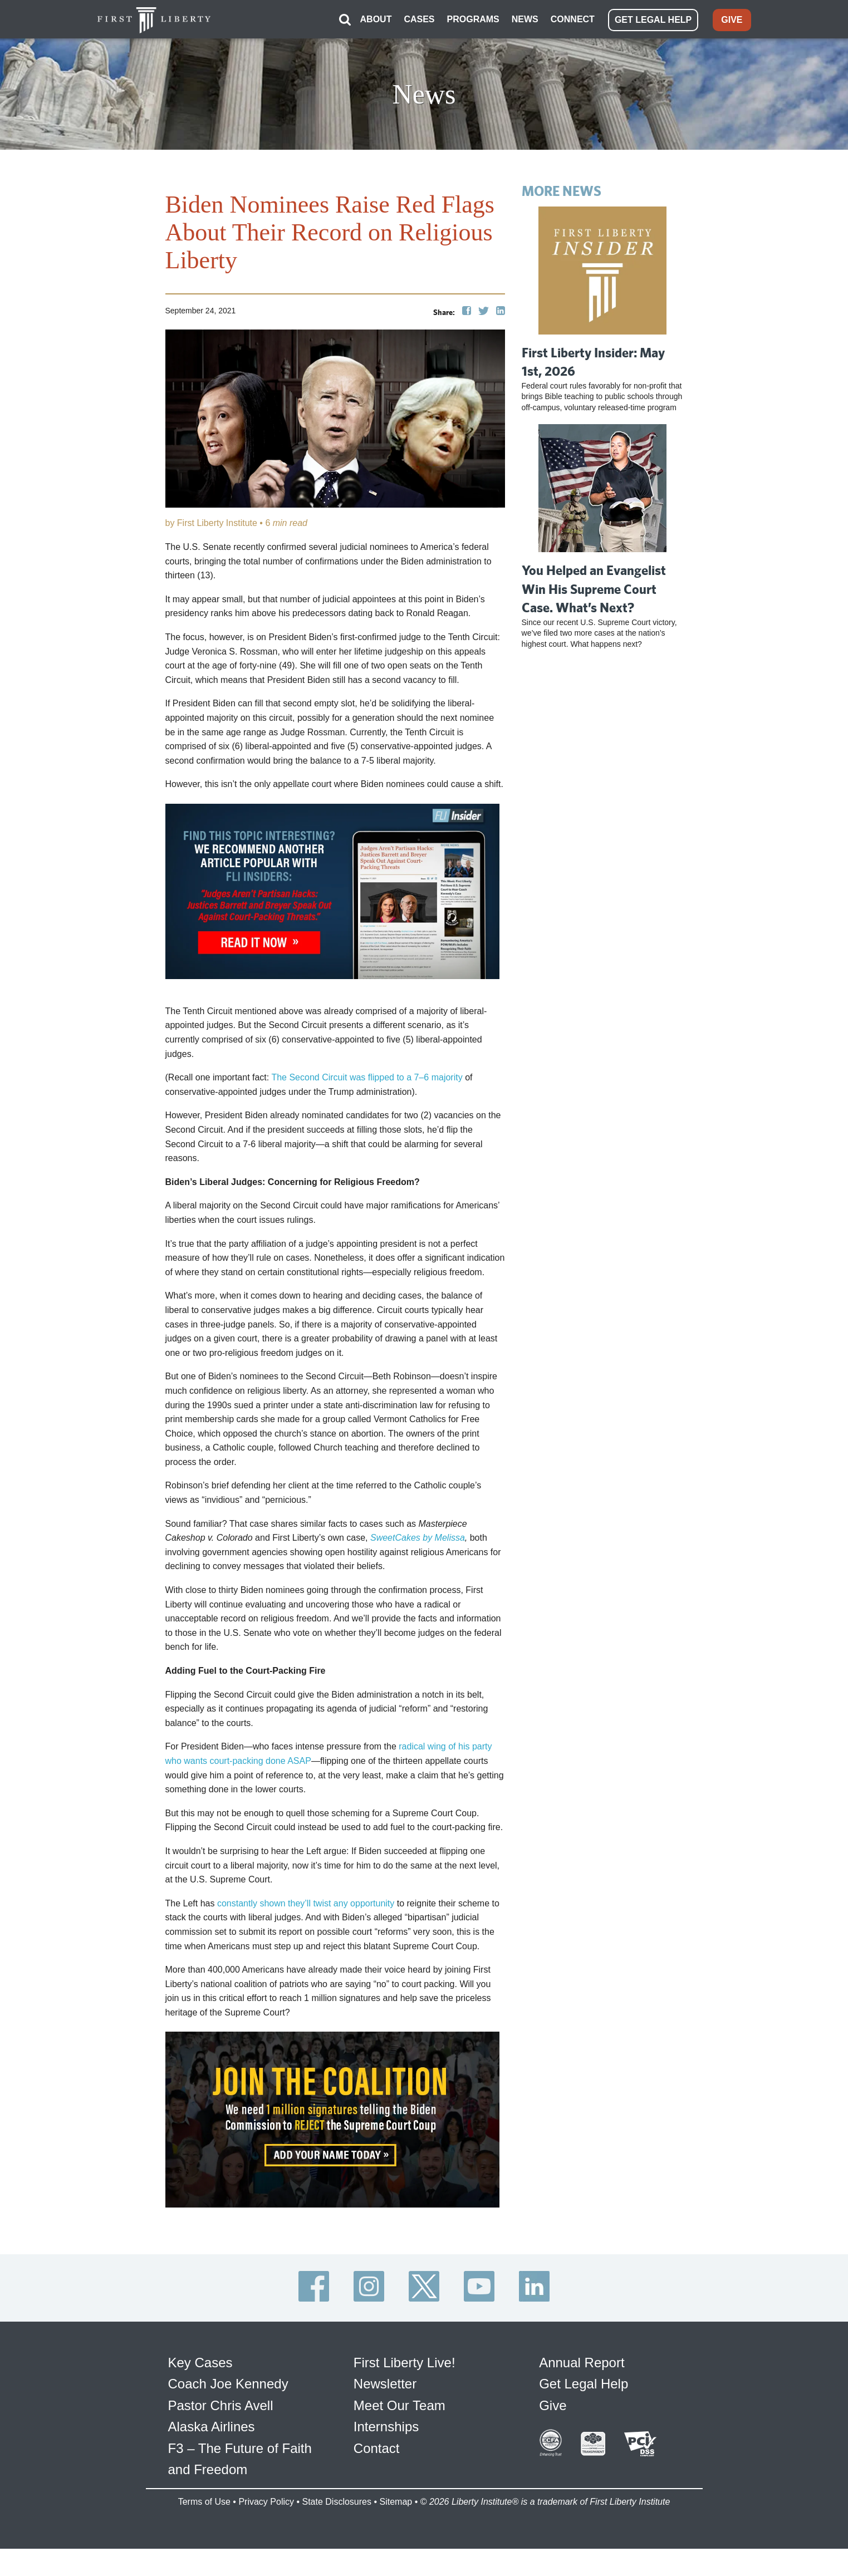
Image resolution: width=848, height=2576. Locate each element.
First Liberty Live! (404, 2361)
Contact (377, 2447)
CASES (419, 18)
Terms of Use (204, 2500)
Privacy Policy (266, 2500)
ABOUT (376, 18)
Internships (386, 2426)
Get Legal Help (583, 2383)
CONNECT (573, 18)
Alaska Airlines (211, 2426)
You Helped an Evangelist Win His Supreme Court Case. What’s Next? (594, 588)
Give (552, 2404)
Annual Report (581, 2361)
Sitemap (395, 2500)
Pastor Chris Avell (220, 2404)
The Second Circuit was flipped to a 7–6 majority (366, 1076)
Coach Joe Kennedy (228, 2383)
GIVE (731, 19)
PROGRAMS (473, 18)
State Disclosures (336, 2500)
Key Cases (200, 2361)
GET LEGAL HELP (653, 19)
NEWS (525, 18)
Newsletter (385, 2383)
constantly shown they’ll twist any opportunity (305, 1902)
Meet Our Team (399, 2404)
